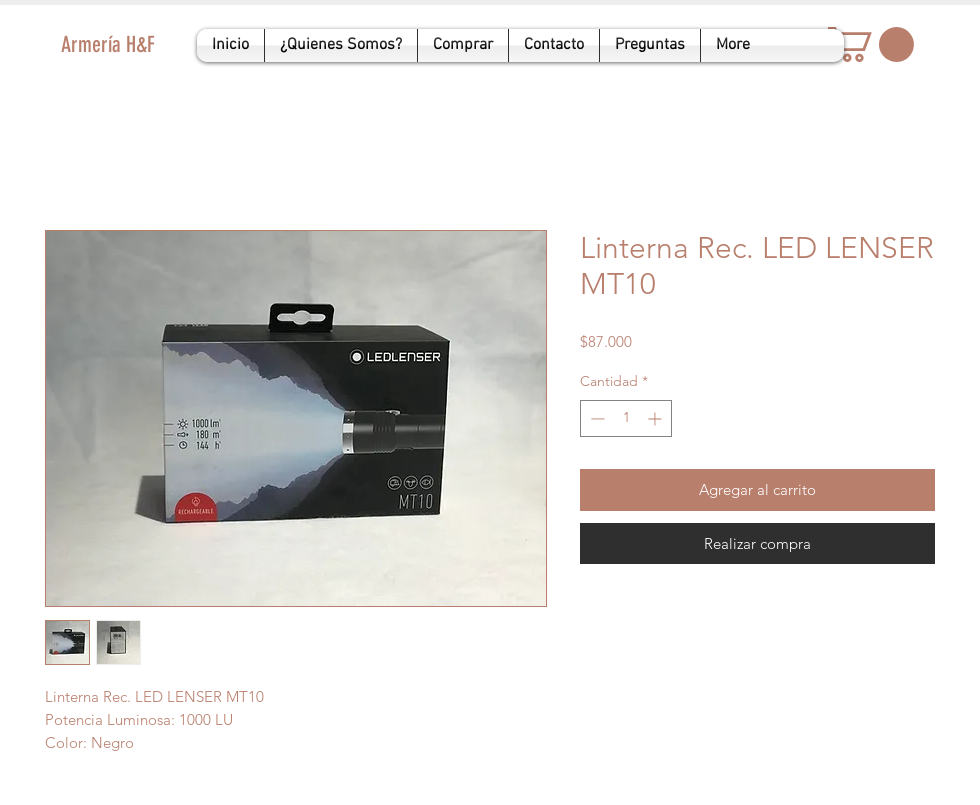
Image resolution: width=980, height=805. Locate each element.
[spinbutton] (626, 418)
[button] (871, 44)
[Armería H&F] (161, 45)
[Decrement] (595, 418)
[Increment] (656, 418)
